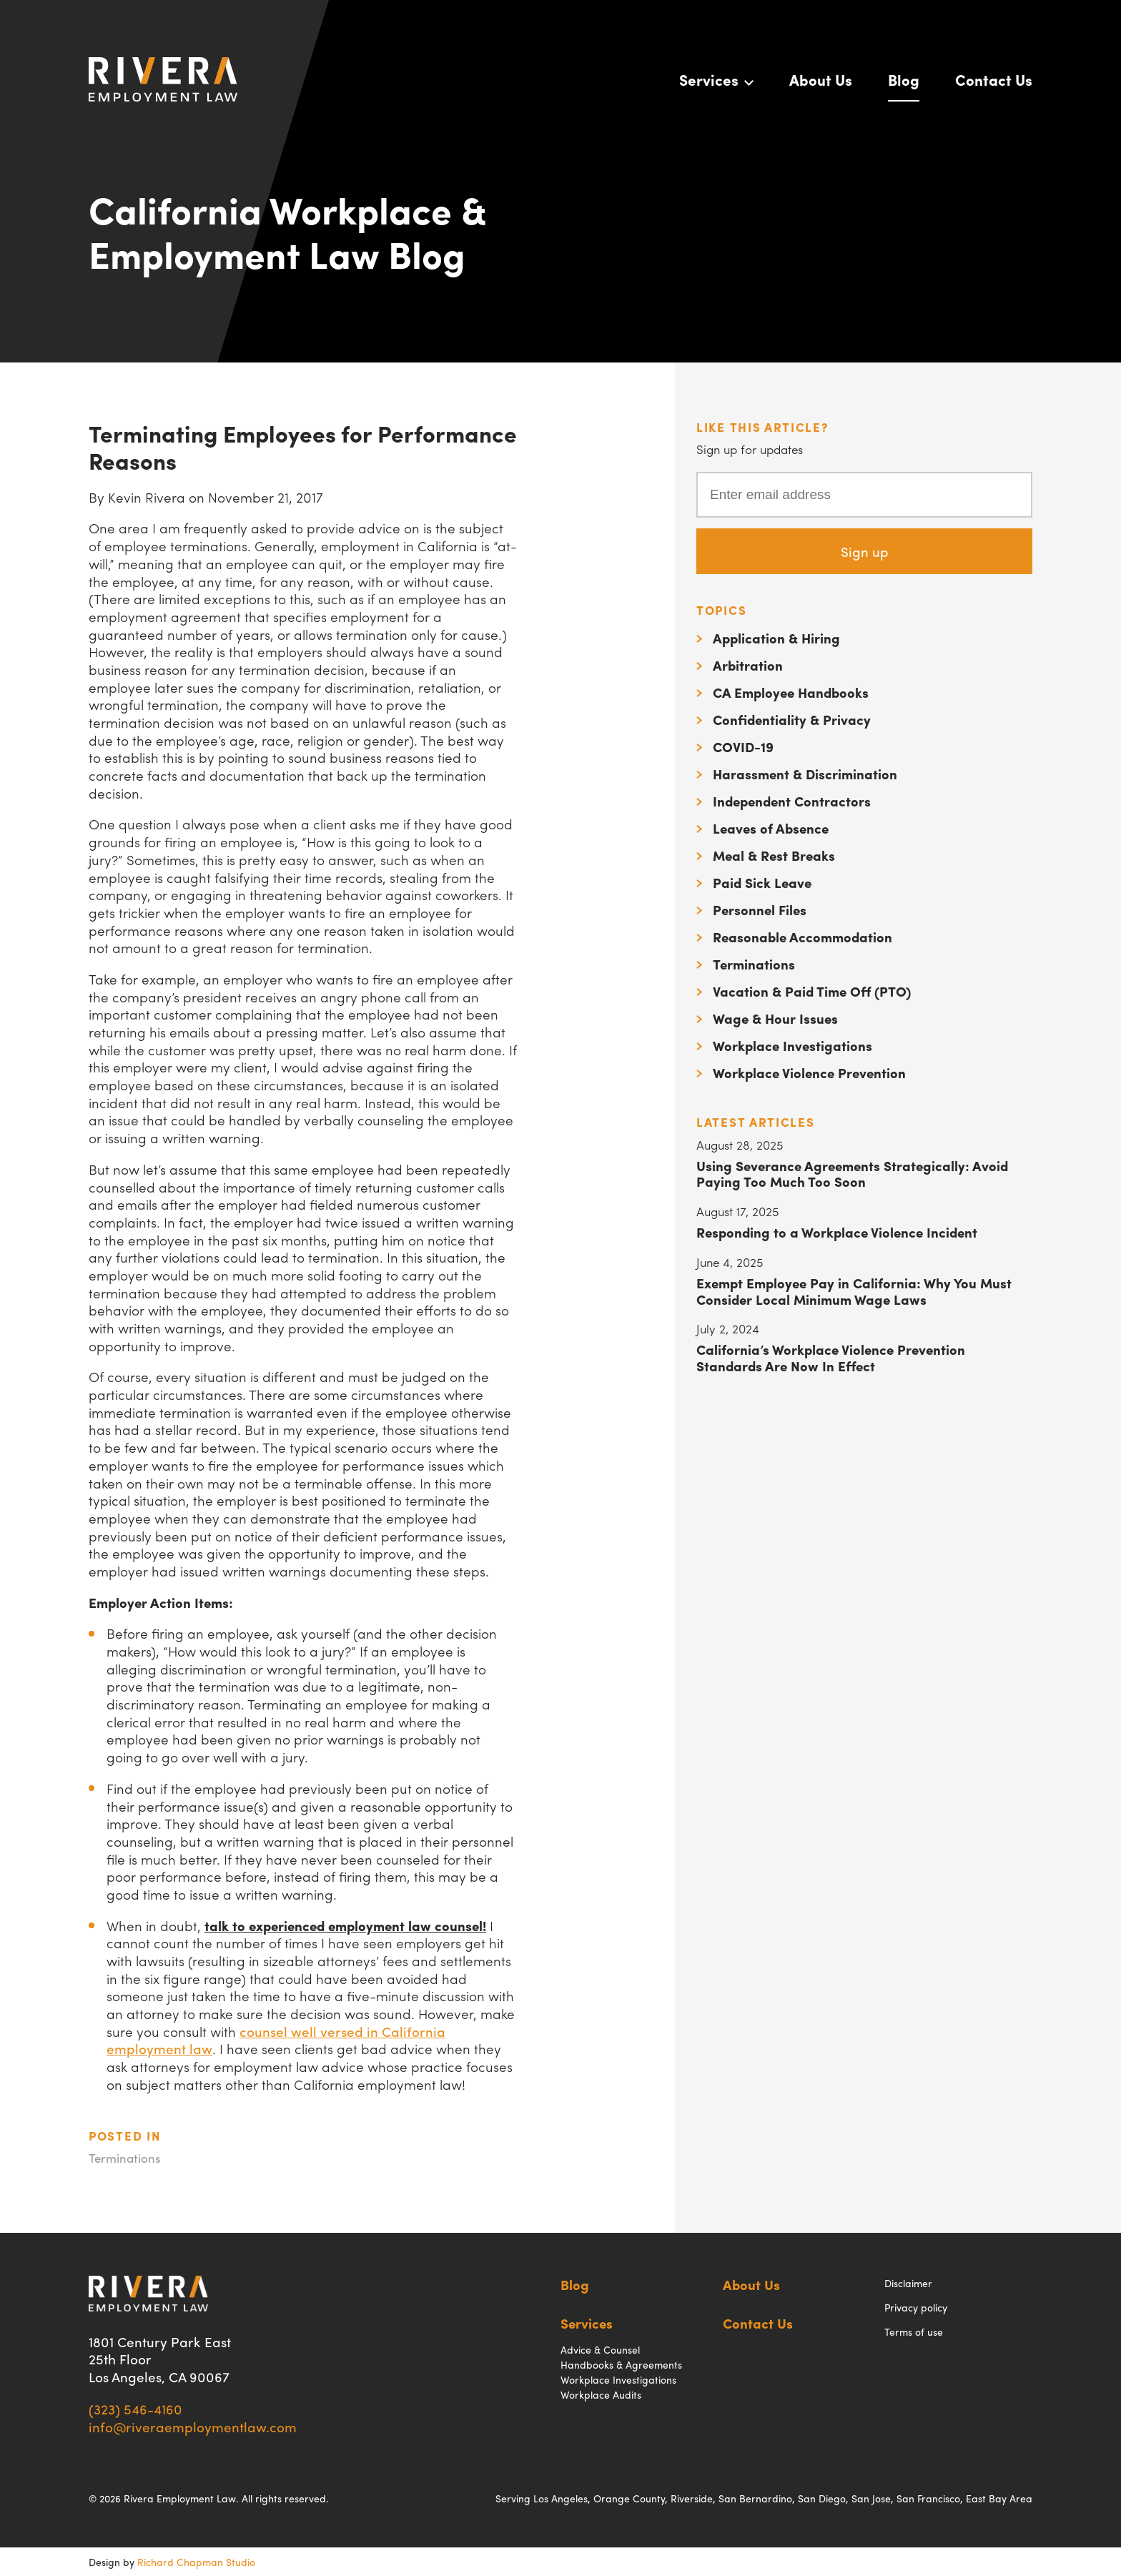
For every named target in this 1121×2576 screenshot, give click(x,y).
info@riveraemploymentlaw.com (193, 2427)
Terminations (124, 2157)
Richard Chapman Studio (196, 2562)
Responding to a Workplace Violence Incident (836, 1232)
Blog (903, 79)
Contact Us (993, 79)
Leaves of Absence (771, 828)
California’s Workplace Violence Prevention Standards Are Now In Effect (830, 1357)
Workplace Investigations (792, 1045)
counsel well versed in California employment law (276, 2040)
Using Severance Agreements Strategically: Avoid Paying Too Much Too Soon (852, 1173)
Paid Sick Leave (762, 882)
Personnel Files (759, 909)
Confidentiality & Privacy (792, 719)
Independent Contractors (792, 801)
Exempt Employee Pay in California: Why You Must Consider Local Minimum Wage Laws (854, 1291)
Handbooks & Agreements (621, 2364)
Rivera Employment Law (163, 79)
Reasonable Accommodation (802, 937)
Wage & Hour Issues (775, 1018)
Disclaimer (908, 2283)
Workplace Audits (600, 2394)
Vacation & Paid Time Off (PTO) (812, 991)
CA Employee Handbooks (791, 692)
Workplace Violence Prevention (809, 1072)
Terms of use (913, 2331)
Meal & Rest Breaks (774, 855)
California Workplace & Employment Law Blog (288, 231)
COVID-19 (743, 746)
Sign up (865, 551)
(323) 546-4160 (135, 2409)
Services (709, 79)
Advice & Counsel (600, 2349)
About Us (820, 79)
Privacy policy (915, 2307)
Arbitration (748, 665)
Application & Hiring (776, 638)
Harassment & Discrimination (805, 774)
